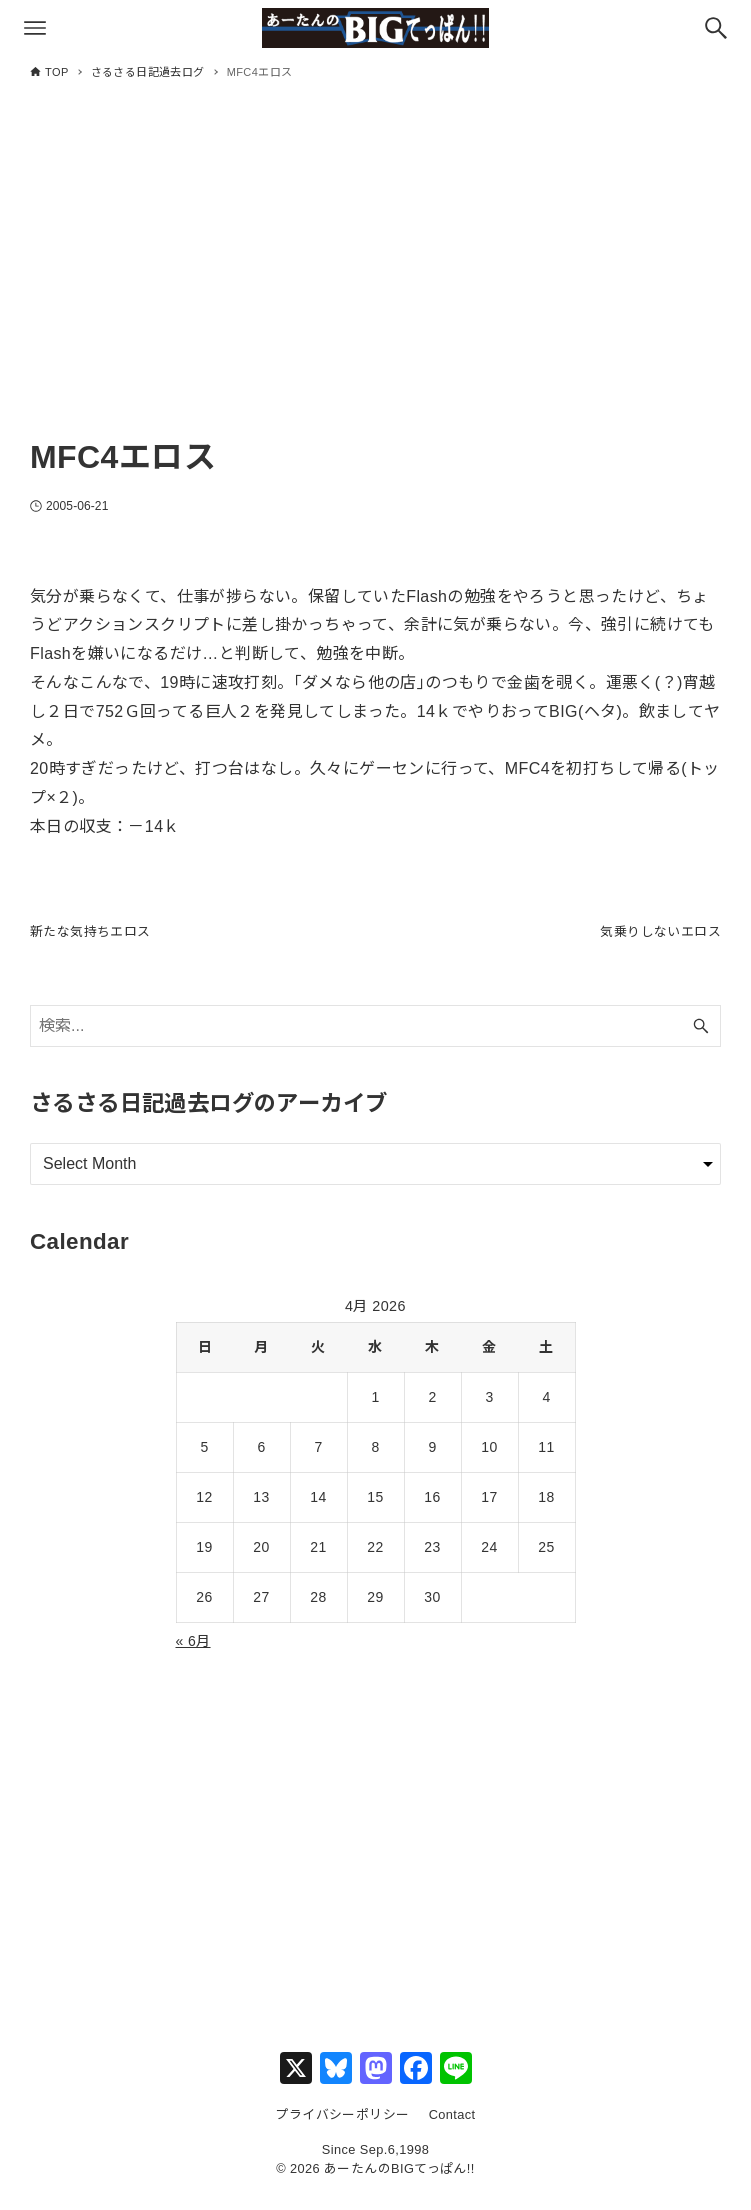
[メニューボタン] (35, 28)
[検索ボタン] (716, 28)
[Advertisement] (375, 277)
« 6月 (193, 1657)
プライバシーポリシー (342, 2130)
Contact (452, 2130)
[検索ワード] (375, 1042)
